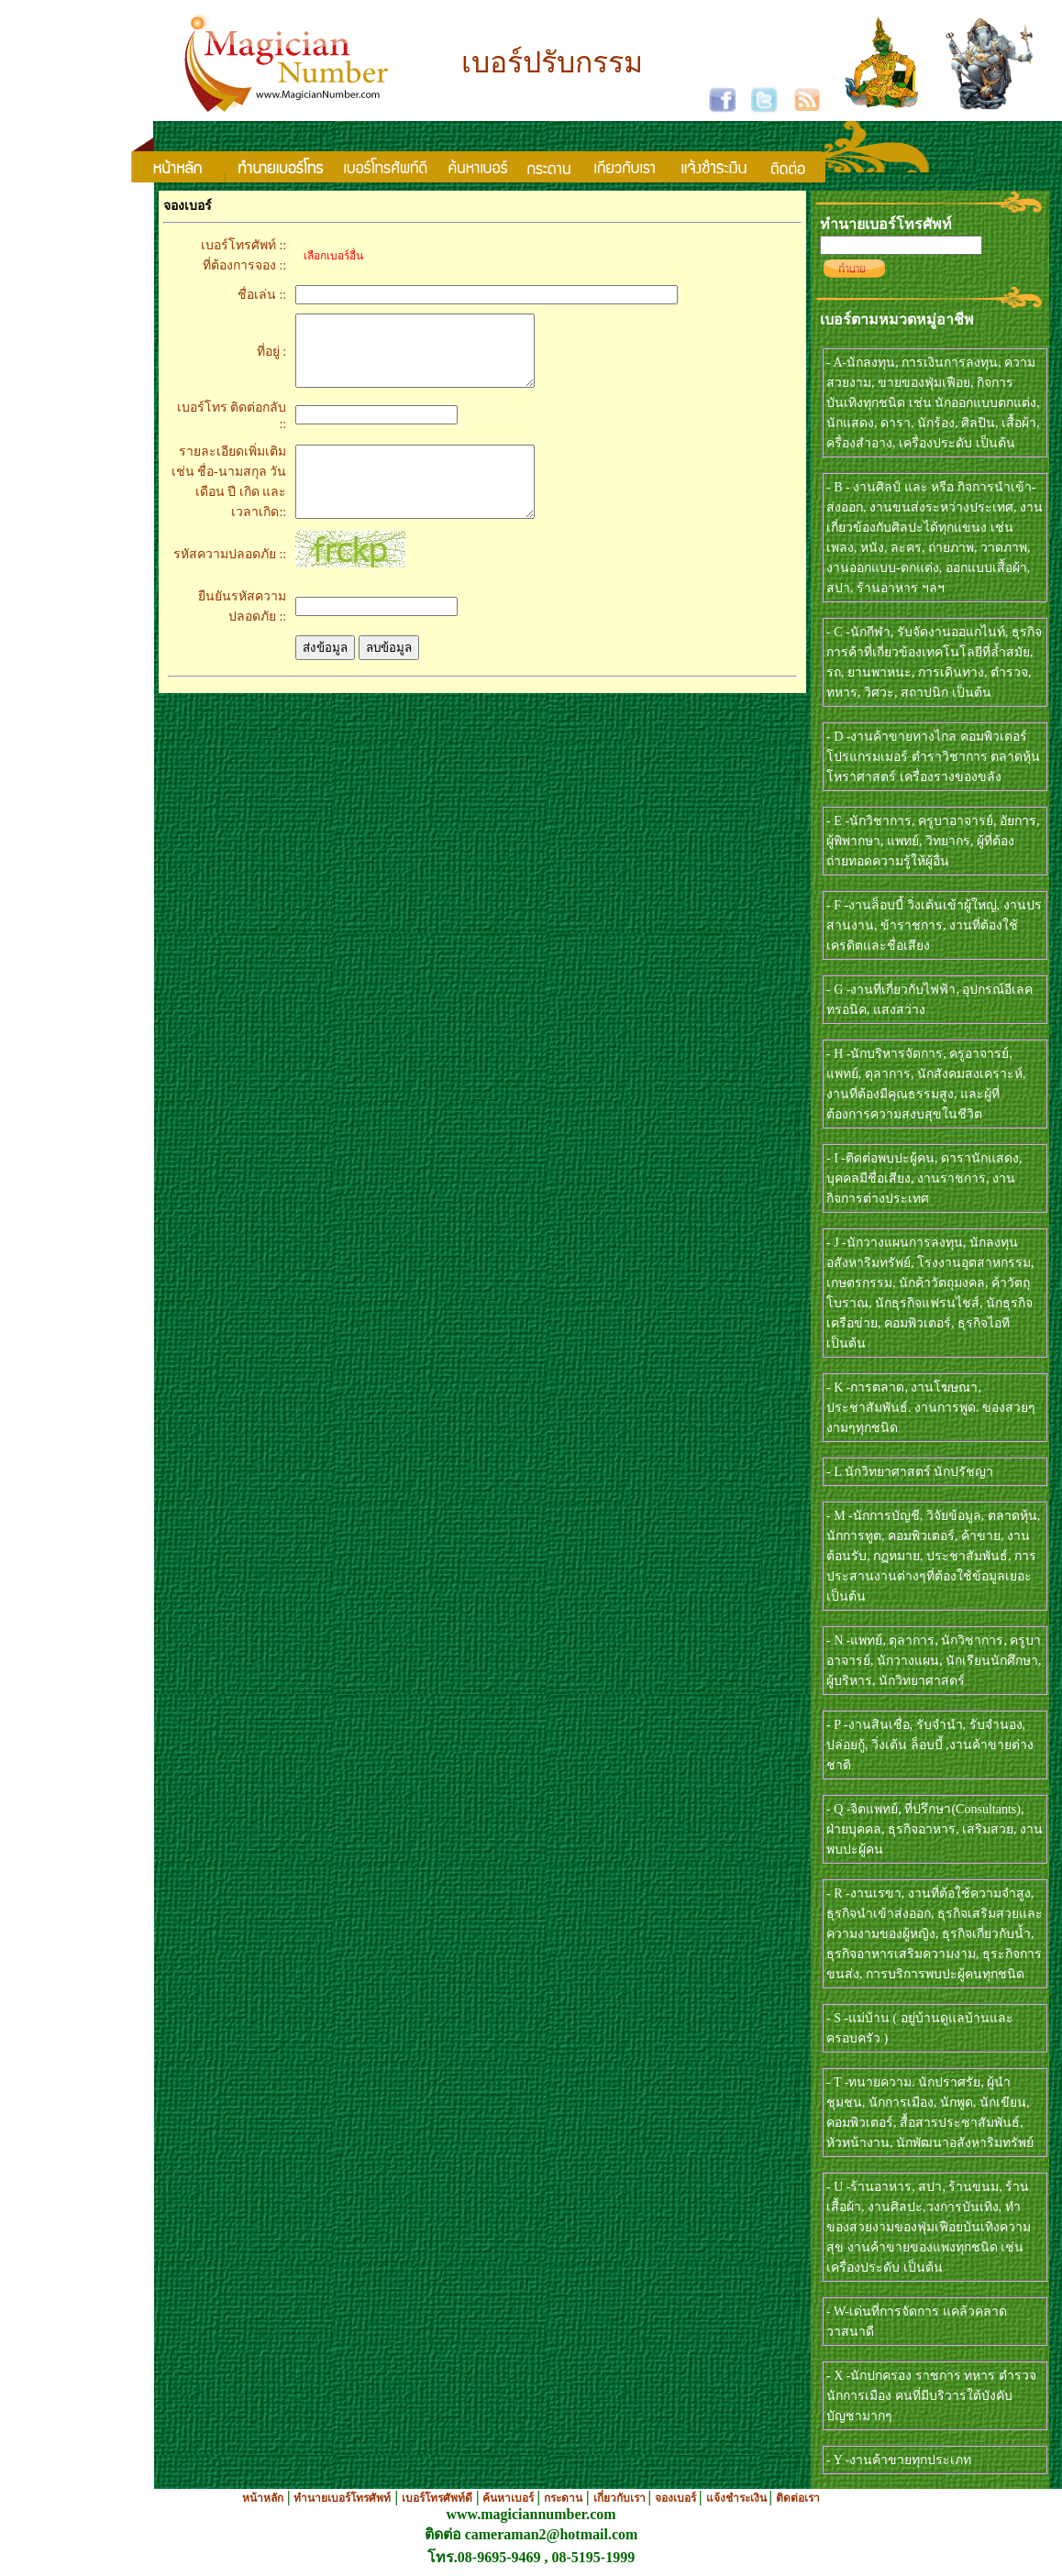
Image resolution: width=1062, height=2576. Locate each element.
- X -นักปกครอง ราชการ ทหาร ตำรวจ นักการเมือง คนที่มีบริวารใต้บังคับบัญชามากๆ (931, 2396)
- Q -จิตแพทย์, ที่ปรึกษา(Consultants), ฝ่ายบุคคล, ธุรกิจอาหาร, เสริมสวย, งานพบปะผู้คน (934, 1829)
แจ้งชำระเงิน (737, 2498)
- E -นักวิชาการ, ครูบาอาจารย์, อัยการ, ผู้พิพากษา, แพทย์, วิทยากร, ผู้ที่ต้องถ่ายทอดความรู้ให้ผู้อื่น (932, 841)
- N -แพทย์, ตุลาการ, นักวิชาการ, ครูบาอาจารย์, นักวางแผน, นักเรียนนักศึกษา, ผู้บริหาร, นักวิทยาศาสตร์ (934, 1661)
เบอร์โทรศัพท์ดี (437, 2498)
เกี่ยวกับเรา (620, 2498)
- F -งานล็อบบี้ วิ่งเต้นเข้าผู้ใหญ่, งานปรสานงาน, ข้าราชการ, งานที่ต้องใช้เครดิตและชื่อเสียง (934, 925)
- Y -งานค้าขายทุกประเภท (898, 2460)
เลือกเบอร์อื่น (329, 255)
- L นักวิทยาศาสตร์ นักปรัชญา (909, 1472)
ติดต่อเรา (798, 2498)
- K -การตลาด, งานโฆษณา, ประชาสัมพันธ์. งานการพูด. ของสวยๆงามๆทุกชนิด (930, 1408)
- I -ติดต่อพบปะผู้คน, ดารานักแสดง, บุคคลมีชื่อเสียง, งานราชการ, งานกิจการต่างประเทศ (924, 1178)
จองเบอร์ (677, 2498)
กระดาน (563, 2498)
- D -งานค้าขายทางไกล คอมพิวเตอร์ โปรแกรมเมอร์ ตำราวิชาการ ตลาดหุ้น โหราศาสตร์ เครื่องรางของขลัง (933, 757)
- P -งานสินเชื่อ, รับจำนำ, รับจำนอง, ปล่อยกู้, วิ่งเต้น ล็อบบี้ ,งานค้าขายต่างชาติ (930, 1745)
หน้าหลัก (262, 2498)
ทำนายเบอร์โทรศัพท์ (342, 2498)
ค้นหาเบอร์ (509, 2498)
